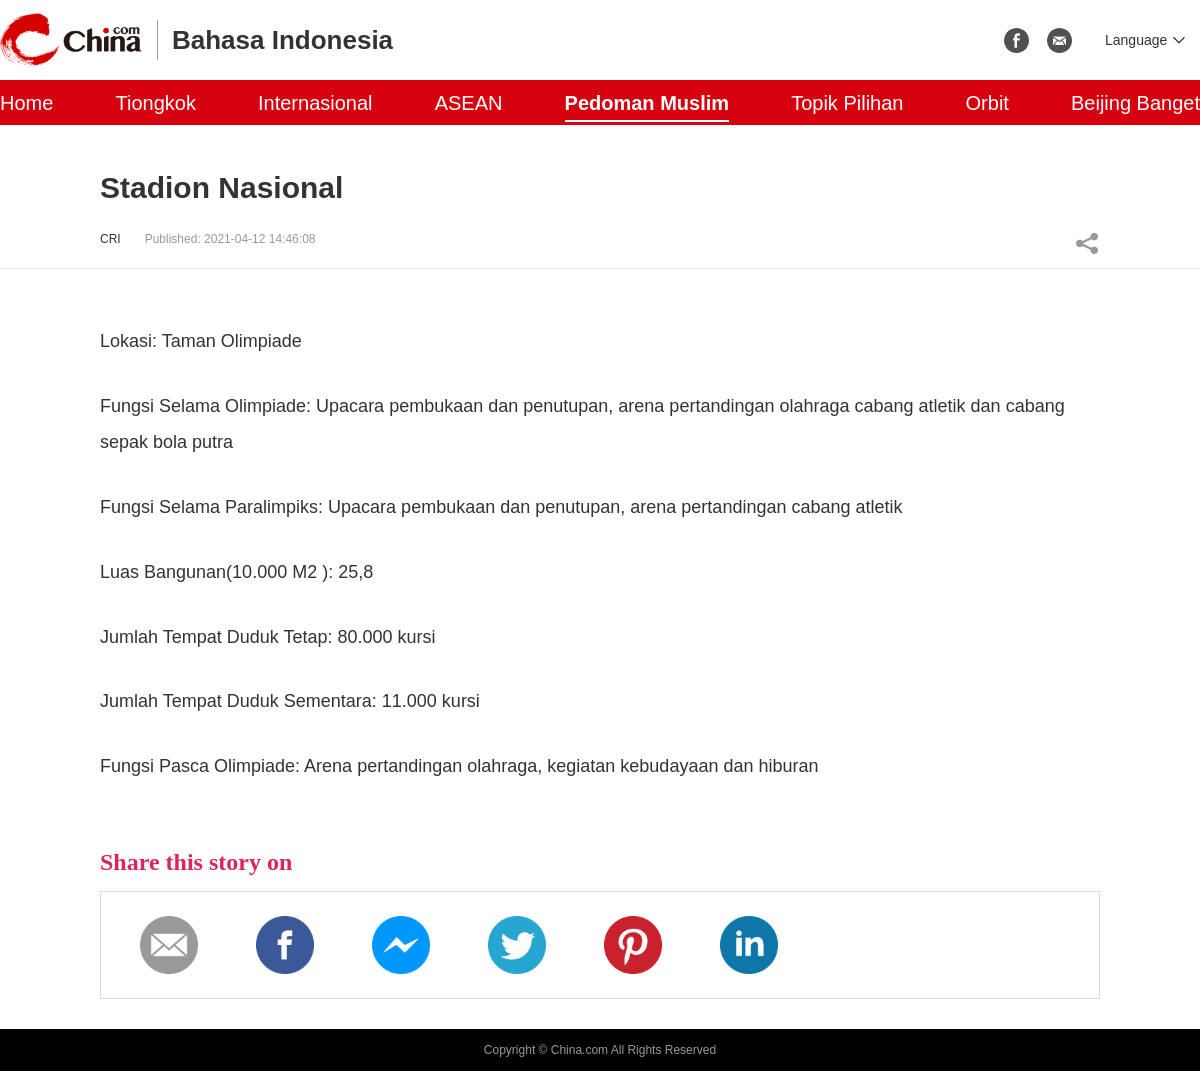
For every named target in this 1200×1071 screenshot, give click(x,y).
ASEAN (469, 103)
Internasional (315, 103)
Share (1087, 243)
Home (26, 103)
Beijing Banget (1135, 103)
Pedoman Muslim (647, 103)
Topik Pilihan (847, 103)
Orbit (987, 103)
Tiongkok (155, 103)
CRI (110, 239)
